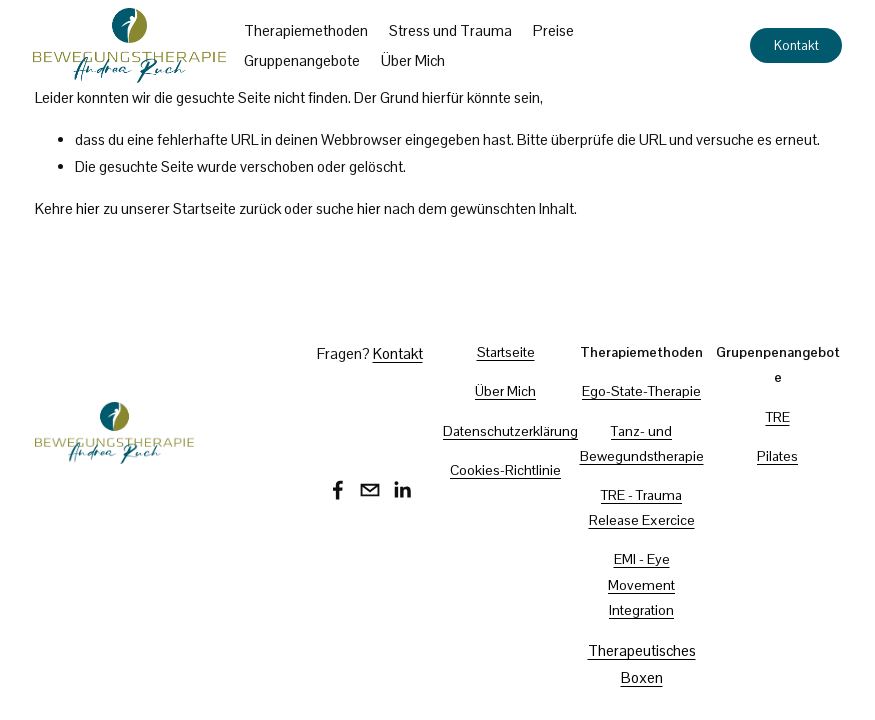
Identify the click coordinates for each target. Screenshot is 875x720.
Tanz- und (641, 431)
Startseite (506, 352)
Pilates (777, 456)
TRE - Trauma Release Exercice (642, 507)
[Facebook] (338, 490)
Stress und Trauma (452, 31)
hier (88, 208)
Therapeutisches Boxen (642, 664)
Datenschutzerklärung (510, 431)
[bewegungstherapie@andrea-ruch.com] (370, 490)
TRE (778, 417)
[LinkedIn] (402, 490)
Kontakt (794, 46)
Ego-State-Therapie (641, 391)
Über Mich (415, 61)
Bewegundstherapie (642, 456)
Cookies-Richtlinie (505, 470)
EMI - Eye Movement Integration (641, 584)
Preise (555, 31)
